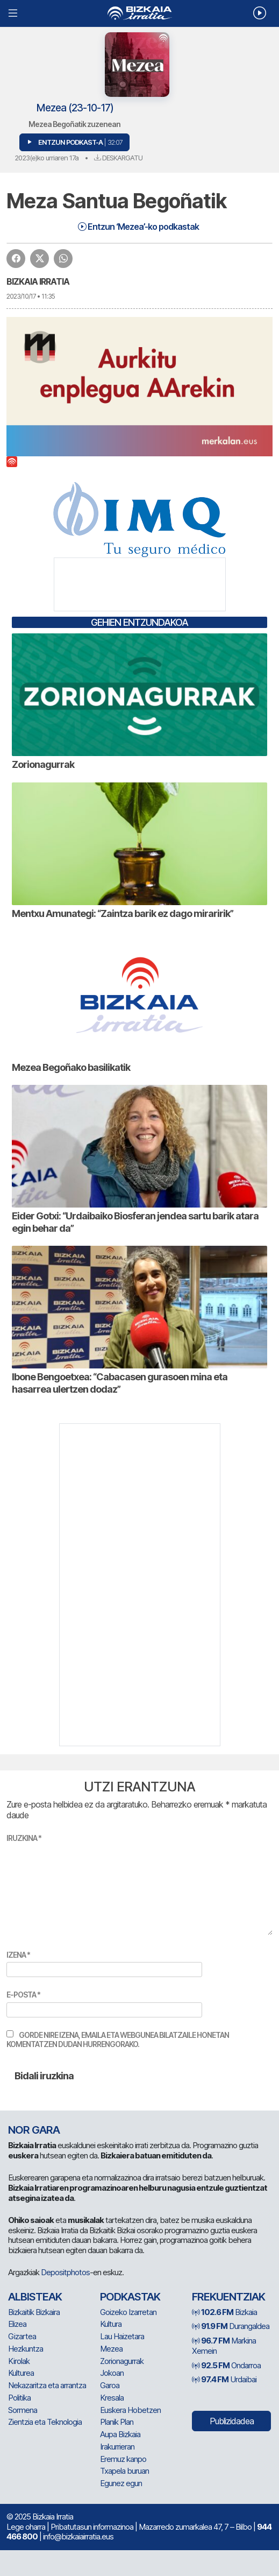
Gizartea (22, 2336)
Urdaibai (224, 2379)
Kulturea (21, 2373)
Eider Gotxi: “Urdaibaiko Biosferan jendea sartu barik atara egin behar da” (135, 1222)
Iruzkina (23, 1838)
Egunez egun (121, 2483)
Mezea (111, 2349)
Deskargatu (118, 157)
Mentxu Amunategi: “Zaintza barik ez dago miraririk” (122, 913)
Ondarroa (226, 2365)
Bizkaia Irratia (37, 281)
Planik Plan (116, 2422)
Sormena (22, 2410)
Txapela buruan (124, 2471)
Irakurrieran (117, 2446)
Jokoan (112, 2373)
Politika (19, 2397)
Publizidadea (232, 2421)
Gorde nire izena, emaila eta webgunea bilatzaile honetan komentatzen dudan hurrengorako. (117, 2039)
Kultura (110, 2324)
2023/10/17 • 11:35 (30, 296)
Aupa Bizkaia (120, 2434)
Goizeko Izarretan (128, 2312)
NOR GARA (34, 2129)
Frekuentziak (228, 2296)
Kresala (112, 2397)
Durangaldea (230, 2326)
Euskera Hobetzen (130, 2410)
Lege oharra (25, 2527)
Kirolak (19, 2361)
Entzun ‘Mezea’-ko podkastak (138, 226)
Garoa (109, 2385)
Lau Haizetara (122, 2336)
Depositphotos (65, 2272)
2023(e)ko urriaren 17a (46, 157)
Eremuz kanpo (123, 2459)
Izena (18, 1954)
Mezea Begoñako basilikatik (71, 1067)
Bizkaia (224, 2312)
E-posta (23, 1994)
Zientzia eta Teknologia (45, 2422)
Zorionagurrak (43, 764)
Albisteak (35, 2296)
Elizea (17, 2324)
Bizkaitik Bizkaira (34, 2312)
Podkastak (130, 2296)
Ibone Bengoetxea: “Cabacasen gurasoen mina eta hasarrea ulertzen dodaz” (119, 1383)
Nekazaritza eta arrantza (47, 2385)
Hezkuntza (25, 2349)
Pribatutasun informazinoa (92, 2527)
